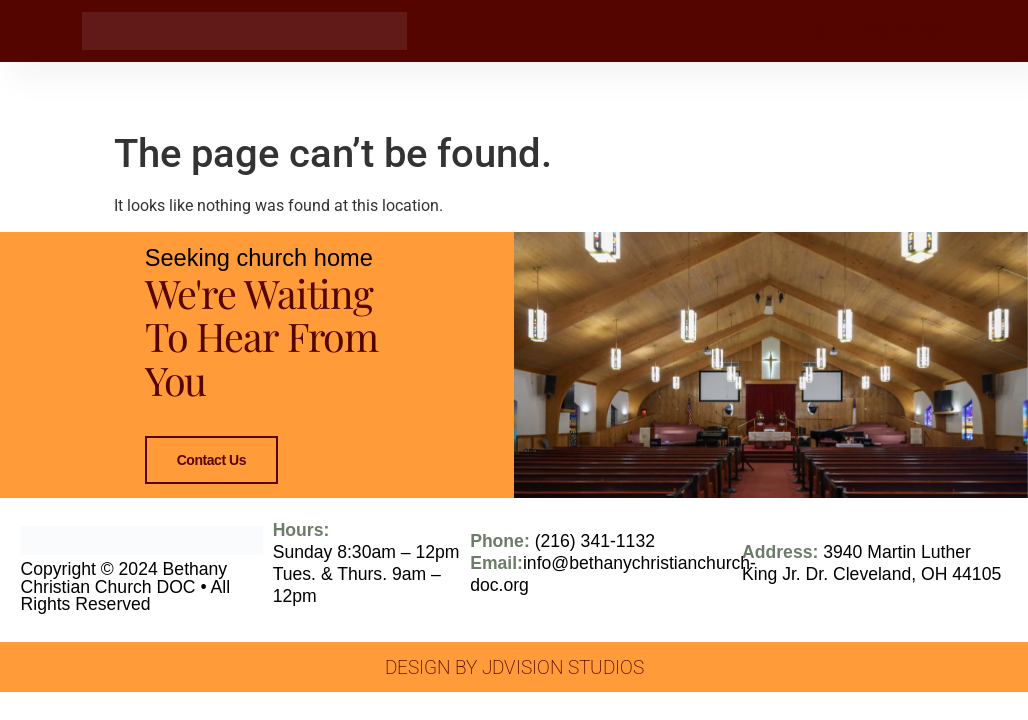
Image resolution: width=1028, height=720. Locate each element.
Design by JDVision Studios (514, 689)
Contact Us (210, 472)
